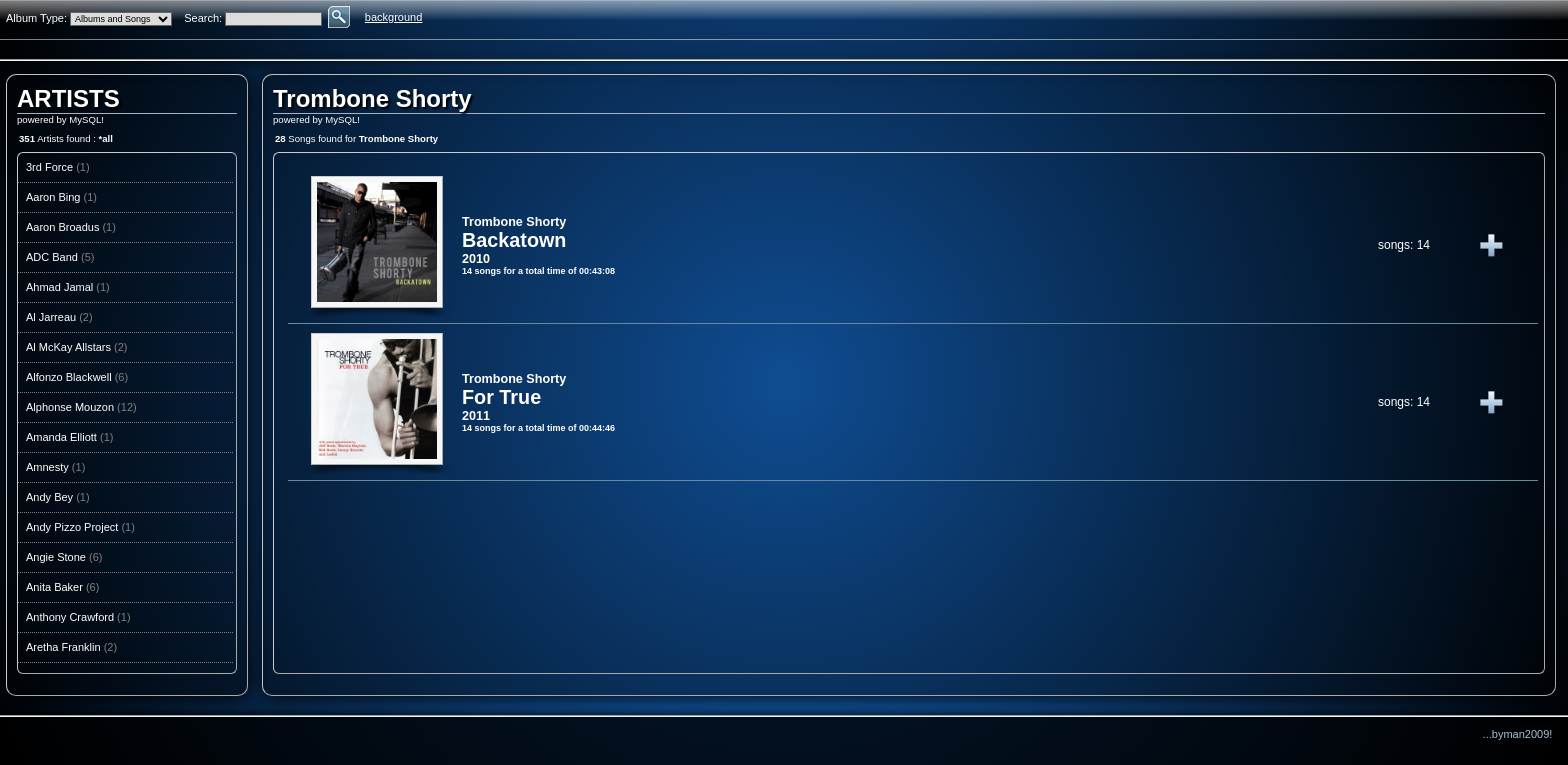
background (394, 17)
